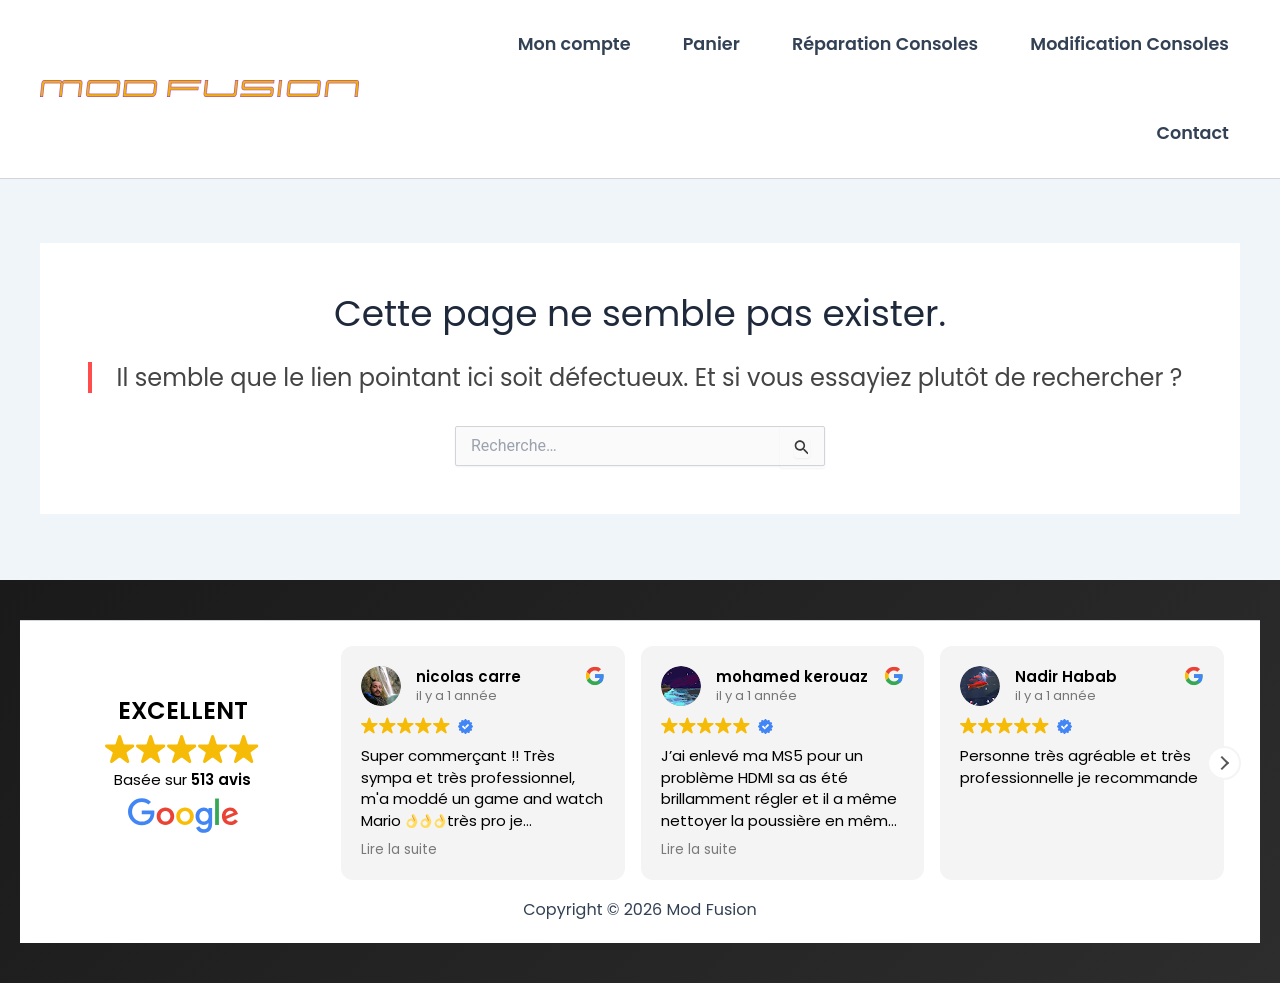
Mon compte (581, 45)
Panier (716, 45)
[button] (1224, 763)
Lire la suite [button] (399, 850)
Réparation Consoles (888, 45)
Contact (1193, 135)
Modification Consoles (1130, 45)
